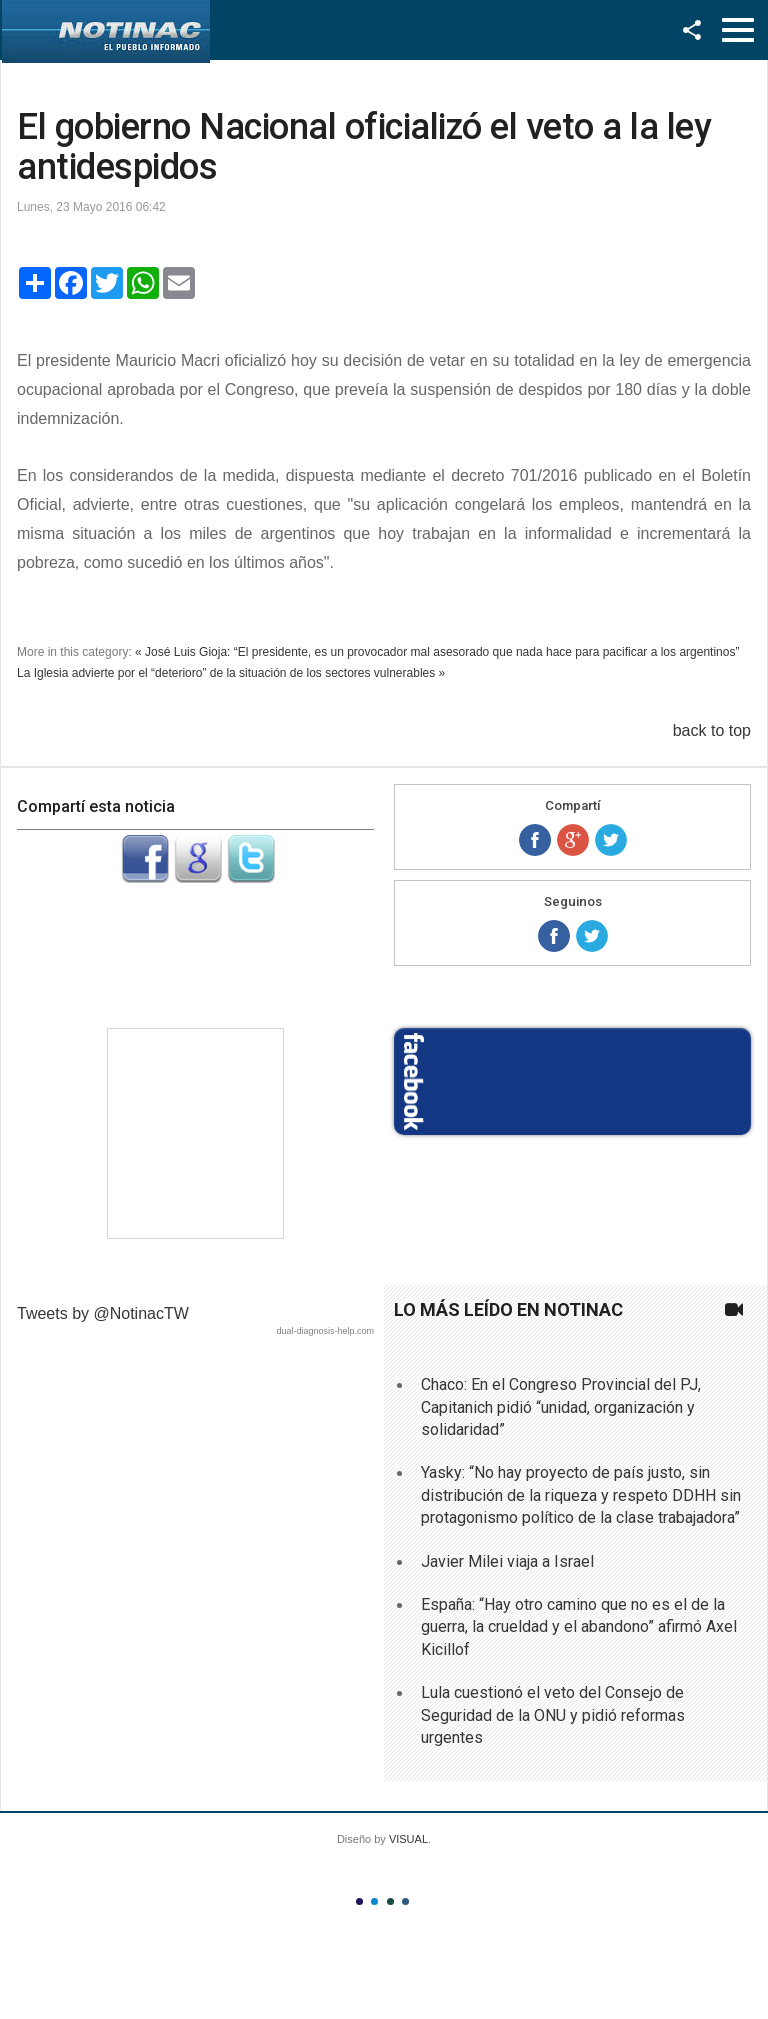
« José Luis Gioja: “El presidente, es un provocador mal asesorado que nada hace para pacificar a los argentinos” (437, 652)
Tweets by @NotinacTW (103, 1313)
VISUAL (408, 1839)
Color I (359, 1901)
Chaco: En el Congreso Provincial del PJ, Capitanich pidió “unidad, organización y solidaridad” (561, 1407)
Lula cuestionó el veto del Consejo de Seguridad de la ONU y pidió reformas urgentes (553, 1715)
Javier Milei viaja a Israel (507, 1561)
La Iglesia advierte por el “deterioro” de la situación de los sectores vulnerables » (231, 673)
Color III (390, 1901)
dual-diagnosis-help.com (325, 1331)
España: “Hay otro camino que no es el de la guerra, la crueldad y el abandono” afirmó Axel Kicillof (579, 1627)
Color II (374, 1901)
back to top (712, 730)
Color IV (405, 1901)
